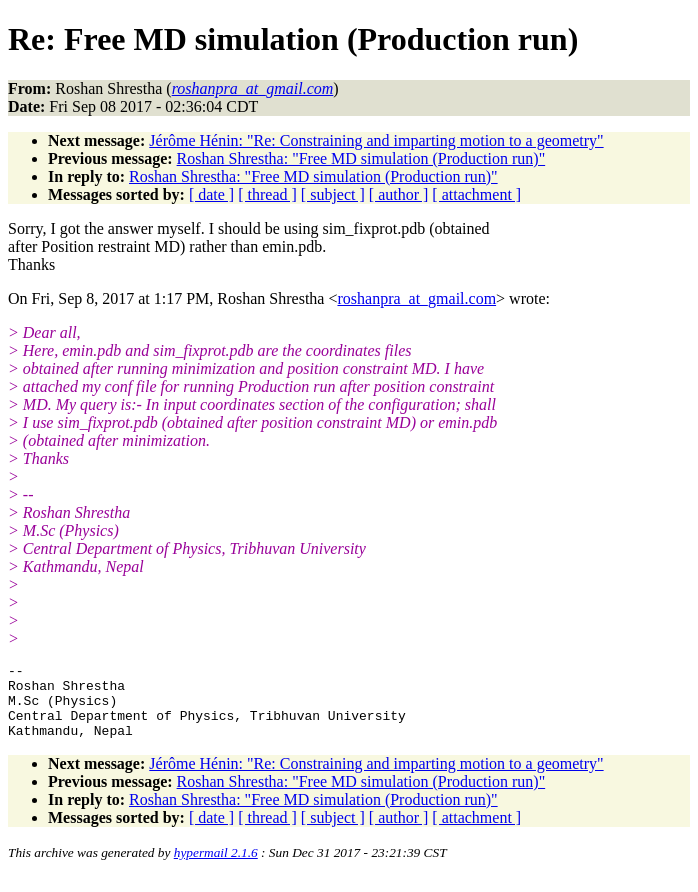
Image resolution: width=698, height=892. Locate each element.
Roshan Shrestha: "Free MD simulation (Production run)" (361, 158)
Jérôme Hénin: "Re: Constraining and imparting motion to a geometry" (376, 140)
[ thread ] (267, 194)
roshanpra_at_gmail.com (416, 298)
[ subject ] (333, 194)
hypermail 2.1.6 (216, 867)
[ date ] (211, 194)
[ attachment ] (476, 194)
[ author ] (399, 194)
